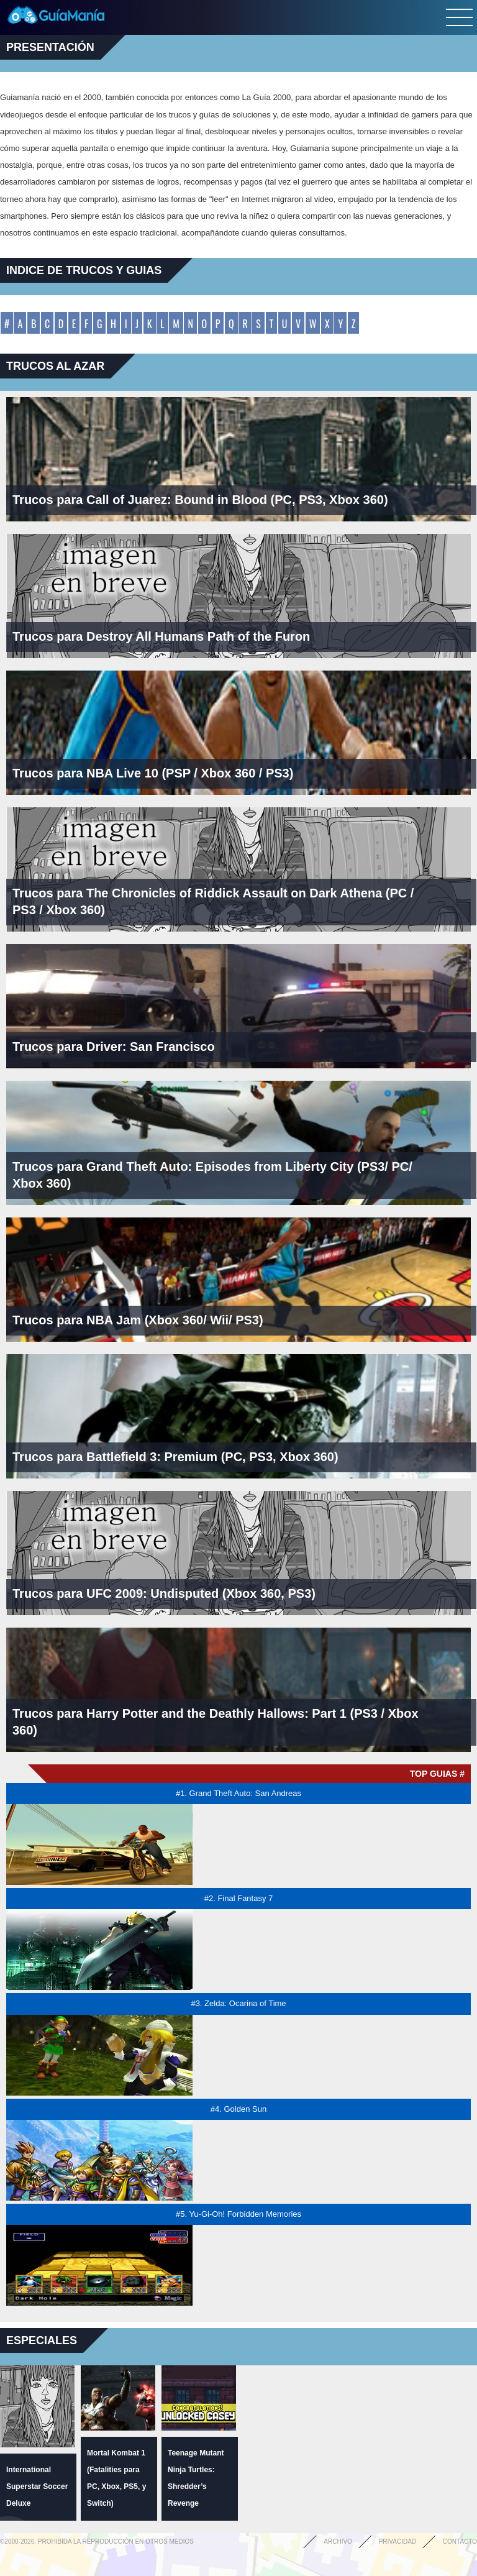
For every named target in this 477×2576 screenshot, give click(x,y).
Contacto (460, 2541)
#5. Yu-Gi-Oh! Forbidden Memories (238, 2214)
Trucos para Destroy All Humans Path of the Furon (161, 636)
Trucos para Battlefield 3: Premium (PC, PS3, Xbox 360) (175, 1457)
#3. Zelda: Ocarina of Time (238, 2003)
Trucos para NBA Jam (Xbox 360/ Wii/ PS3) (137, 1320)
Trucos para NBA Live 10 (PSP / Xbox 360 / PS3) (152, 773)
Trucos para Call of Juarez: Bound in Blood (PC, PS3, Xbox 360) (200, 499)
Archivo (338, 2541)
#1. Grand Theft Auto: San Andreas (238, 1793)
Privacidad (397, 2541)
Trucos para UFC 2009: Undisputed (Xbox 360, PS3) (164, 1593)
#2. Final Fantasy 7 (238, 1898)
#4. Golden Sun (238, 2109)
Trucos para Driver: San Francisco (113, 1046)
